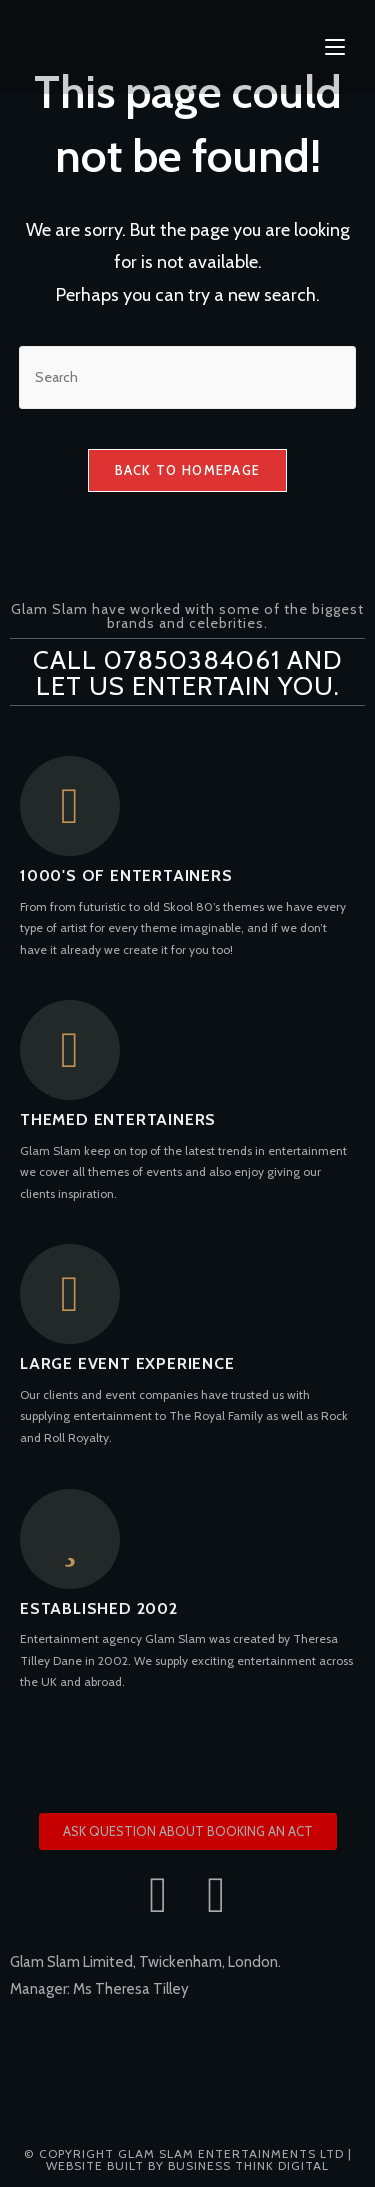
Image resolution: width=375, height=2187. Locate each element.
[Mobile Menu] (335, 47)
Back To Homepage (188, 470)
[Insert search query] (188, 377)
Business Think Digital (248, 2165)
